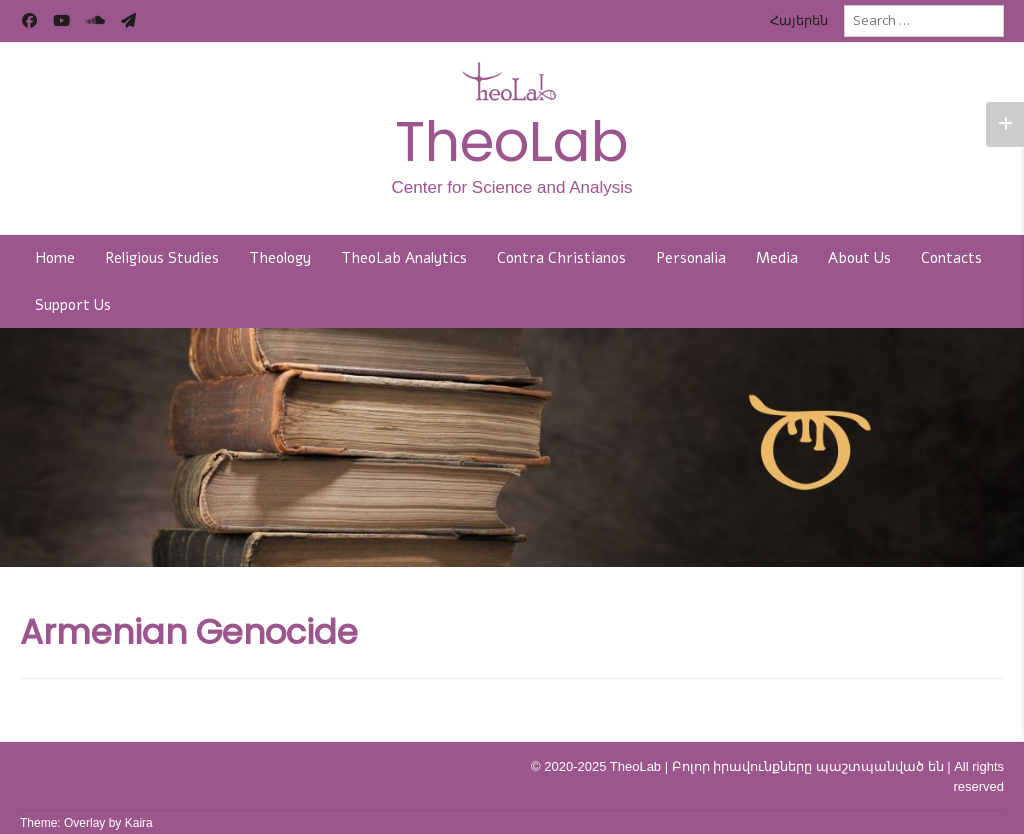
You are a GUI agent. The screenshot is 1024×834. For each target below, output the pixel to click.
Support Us (73, 305)
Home (55, 258)
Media (777, 258)
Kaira (139, 823)
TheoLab (512, 141)
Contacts (951, 258)
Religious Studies (162, 258)
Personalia (691, 258)
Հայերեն (799, 20)
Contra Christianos (561, 258)
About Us (859, 258)
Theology (280, 258)
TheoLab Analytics (404, 258)
